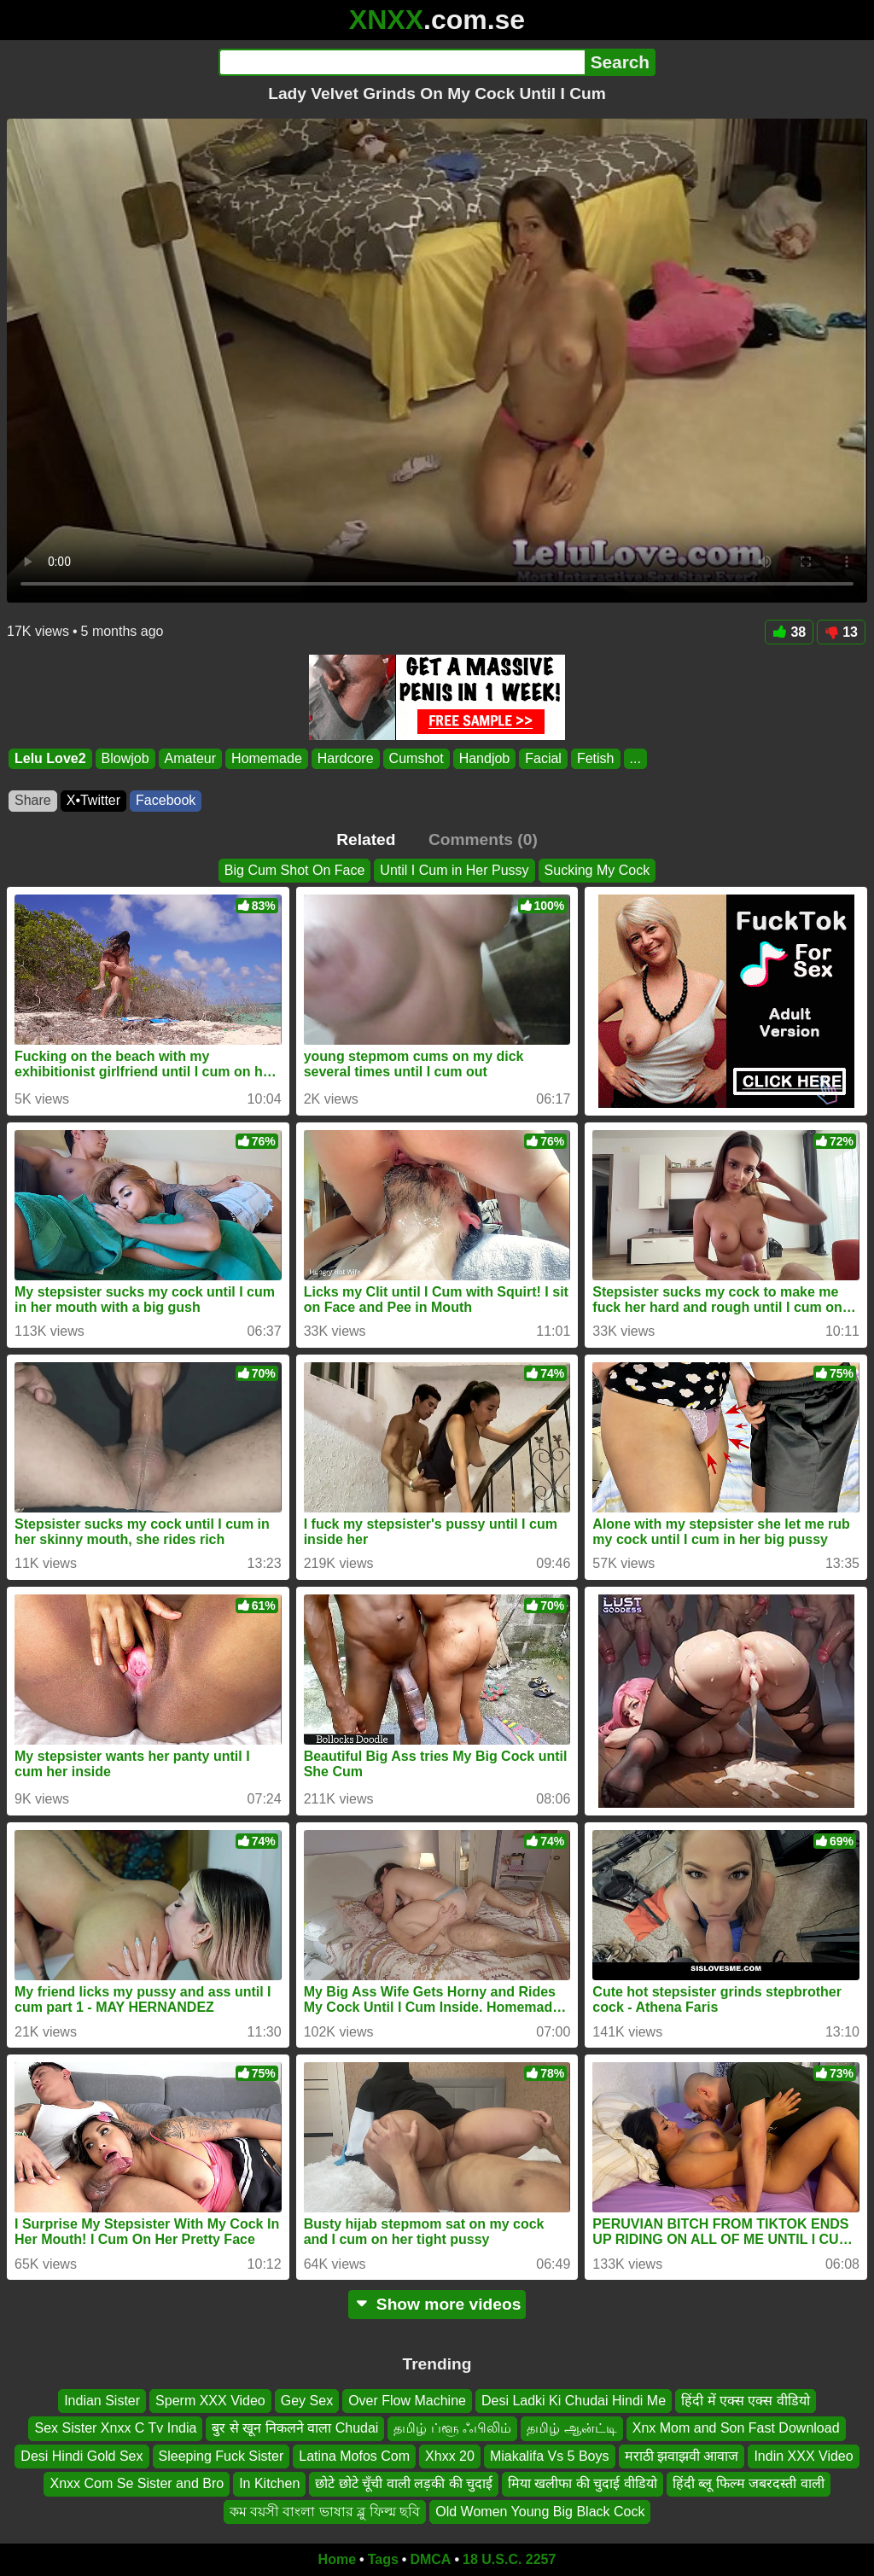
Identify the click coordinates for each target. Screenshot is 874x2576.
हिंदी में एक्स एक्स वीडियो (745, 2400)
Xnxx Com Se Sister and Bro (137, 2483)
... (635, 758)
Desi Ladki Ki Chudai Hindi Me (573, 2400)
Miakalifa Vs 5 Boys (549, 2456)
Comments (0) (483, 839)
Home (337, 2559)
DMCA (430, 2559)
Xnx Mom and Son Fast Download (736, 2429)
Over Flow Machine (407, 2400)
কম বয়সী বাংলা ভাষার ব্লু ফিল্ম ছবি (325, 2511)
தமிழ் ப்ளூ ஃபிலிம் (452, 2429)
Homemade (266, 758)
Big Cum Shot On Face (294, 870)
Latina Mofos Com (354, 2456)
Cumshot (416, 758)
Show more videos (437, 2304)
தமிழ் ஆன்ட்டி (571, 2429)
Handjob (484, 758)
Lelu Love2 (50, 758)
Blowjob (125, 758)
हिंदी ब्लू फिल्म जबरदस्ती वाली (748, 2483)
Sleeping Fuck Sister (221, 2456)
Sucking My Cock (597, 870)
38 (789, 632)
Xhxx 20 (450, 2456)
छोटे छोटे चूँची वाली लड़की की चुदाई (403, 2483)
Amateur (190, 758)
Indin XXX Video (803, 2456)
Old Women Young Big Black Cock (539, 2511)
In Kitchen (269, 2483)
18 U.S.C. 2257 (509, 2559)
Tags (383, 2559)
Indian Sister (102, 2400)
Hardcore (346, 758)
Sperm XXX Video (210, 2400)
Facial (543, 758)
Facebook (165, 800)
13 (841, 632)
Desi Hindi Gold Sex (81, 2456)
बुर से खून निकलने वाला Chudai (295, 2429)
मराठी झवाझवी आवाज (682, 2456)
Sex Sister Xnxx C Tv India (115, 2429)
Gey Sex (307, 2400)
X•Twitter (93, 800)
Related (365, 839)
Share (33, 800)
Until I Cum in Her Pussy (454, 870)
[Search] (401, 62)
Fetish (596, 758)
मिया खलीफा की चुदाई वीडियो (582, 2483)
